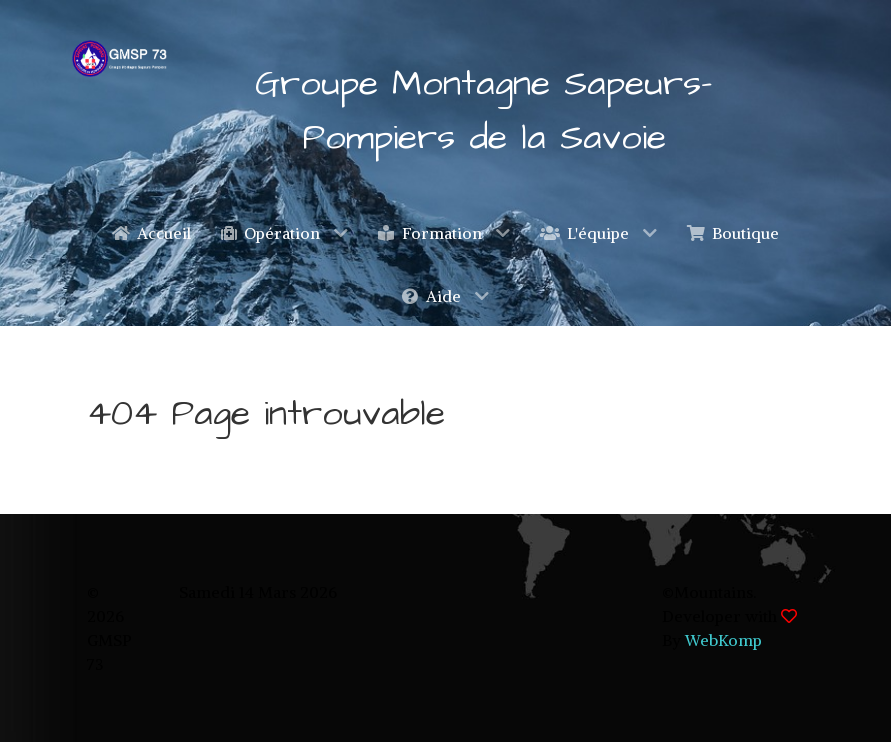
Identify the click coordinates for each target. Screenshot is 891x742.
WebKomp (723, 640)
